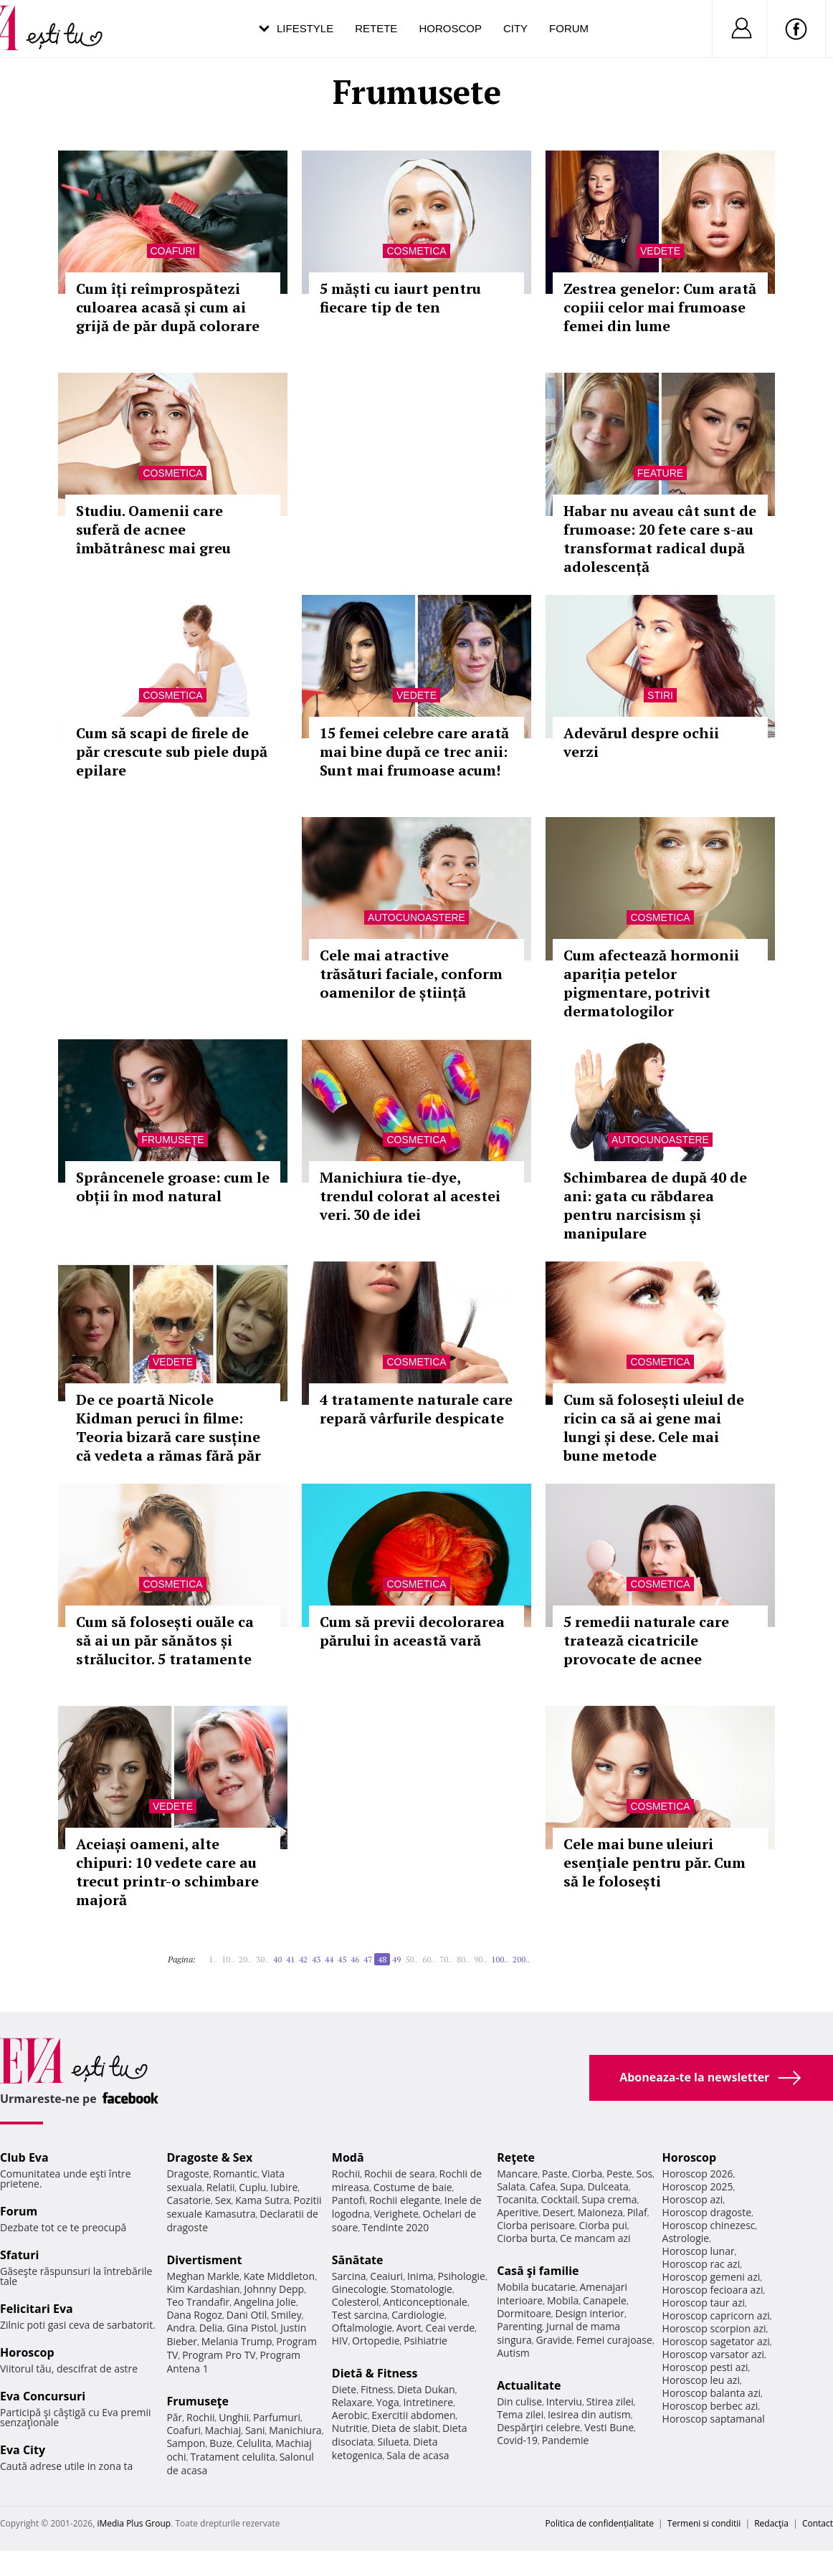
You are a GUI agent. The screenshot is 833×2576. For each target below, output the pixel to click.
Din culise (519, 2401)
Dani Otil (247, 2315)
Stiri (660, 695)
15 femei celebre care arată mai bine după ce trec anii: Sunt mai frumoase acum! (414, 751)
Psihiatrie (425, 2340)
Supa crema (609, 2199)
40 (277, 1959)
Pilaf (637, 2212)
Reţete (516, 2157)
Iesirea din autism (589, 2414)
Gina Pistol (251, 2327)
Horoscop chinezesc (709, 2225)
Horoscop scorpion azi (714, 2328)
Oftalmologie (362, 2327)
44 (329, 1959)
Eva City (22, 2450)
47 (367, 1959)
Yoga (387, 2402)
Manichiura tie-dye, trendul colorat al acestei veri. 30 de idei (410, 1196)
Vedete (660, 251)
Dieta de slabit (404, 2428)
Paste (555, 2173)
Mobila (563, 2300)
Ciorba (586, 2173)
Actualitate (529, 2385)
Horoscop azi (692, 2199)
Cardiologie (417, 2315)
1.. (213, 1959)
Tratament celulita (232, 2456)
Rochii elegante (404, 2200)
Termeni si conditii (704, 2523)
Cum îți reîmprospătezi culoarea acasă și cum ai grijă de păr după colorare (168, 307)
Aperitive (517, 2212)
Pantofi (348, 2200)
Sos (644, 2173)
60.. (428, 1959)
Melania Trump (236, 2341)
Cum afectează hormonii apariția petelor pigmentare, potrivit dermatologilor (651, 983)
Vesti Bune (609, 2427)
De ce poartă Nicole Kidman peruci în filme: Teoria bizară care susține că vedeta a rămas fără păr (168, 1427)
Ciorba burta (526, 2238)
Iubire (284, 2187)
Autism (513, 2353)
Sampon (185, 2443)
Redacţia (771, 2523)
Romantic (235, 2173)
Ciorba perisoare (536, 2225)
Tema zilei (520, 2414)
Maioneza (600, 2212)
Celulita (254, 2443)
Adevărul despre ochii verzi (641, 742)
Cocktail (559, 2199)
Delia (211, 2327)
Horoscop (450, 28)
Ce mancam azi (595, 2238)
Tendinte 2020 (395, 2227)
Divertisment (204, 2260)
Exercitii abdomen (413, 2415)
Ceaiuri (386, 2276)
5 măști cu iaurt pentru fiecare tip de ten (400, 298)
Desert (558, 2212)
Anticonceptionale (425, 2302)
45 (342, 1959)
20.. (245, 1959)
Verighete (395, 2213)
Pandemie (565, 2440)
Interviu (564, 2401)
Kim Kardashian (202, 2289)
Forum (569, 28)
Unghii (234, 2417)
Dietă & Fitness (375, 2373)
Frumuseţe (172, 1139)
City (515, 28)
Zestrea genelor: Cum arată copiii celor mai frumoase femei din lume (659, 307)
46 (355, 1959)
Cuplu (252, 2187)
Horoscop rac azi (701, 2264)
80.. (463, 1959)
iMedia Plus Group (134, 2523)
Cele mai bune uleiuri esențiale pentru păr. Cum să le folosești (654, 1862)
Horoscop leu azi (701, 2380)
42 (303, 1959)
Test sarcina (360, 2315)
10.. (228, 1959)
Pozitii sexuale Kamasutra (243, 2206)
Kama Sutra (262, 2200)
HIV (340, 2340)
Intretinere (428, 2402)
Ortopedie (375, 2340)
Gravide (554, 2340)
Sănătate (358, 2260)
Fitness (377, 2389)
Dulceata (607, 2186)
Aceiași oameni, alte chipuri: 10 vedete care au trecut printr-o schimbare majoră (167, 1871)
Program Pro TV (219, 2355)
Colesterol (355, 2302)
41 (290, 1959)
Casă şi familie (538, 2271)
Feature (660, 473)
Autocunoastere (416, 917)
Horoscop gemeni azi (711, 2277)
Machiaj (223, 2430)
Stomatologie (421, 2289)
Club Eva (24, 2157)
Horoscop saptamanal (713, 2418)
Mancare (517, 2173)
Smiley (286, 2315)
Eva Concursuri (42, 2396)
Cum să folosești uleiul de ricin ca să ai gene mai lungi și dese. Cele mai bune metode (653, 1427)
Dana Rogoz (194, 2315)
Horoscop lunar (698, 2251)
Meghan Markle (202, 2276)
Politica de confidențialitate (600, 2523)
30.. (262, 1959)
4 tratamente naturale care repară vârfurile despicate (416, 1409)
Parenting (519, 2326)
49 (396, 1959)
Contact (817, 2523)
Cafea (542, 2186)
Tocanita (517, 2199)
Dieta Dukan (425, 2389)
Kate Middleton (279, 2276)
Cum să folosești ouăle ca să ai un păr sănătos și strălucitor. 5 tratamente (165, 1640)
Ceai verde (450, 2327)
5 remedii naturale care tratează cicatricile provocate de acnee (646, 1640)
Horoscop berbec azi (710, 2406)
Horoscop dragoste (707, 2212)
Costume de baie (412, 2187)
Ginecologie (359, 2289)
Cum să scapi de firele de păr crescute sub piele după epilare (171, 751)
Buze (220, 2443)
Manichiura (295, 2430)
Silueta (393, 2441)
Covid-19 (517, 2440)
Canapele (605, 2300)
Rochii (200, 2417)
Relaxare (352, 2402)
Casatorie (188, 2200)
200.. (521, 1959)
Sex (223, 2200)
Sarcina (349, 2276)
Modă (348, 2157)
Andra (180, 2327)
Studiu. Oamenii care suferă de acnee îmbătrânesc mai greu (153, 529)
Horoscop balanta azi (711, 2393)
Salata (511, 2186)
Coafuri (173, 251)
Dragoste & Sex (209, 2157)
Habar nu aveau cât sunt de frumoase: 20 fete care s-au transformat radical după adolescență (659, 538)
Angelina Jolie (265, 2302)
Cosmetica (416, 251)
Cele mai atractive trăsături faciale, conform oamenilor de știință (411, 973)
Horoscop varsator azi (713, 2354)
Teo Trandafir (197, 2302)
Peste (619, 2173)
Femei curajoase (614, 2340)
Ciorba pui (603, 2225)
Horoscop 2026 (697, 2173)
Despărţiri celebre (538, 2427)
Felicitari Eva (36, 2309)
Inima (420, 2276)
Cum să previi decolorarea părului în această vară (412, 1631)
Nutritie (350, 2428)
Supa (572, 2186)
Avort (409, 2327)
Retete (376, 28)
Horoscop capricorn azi (716, 2315)
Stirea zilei (610, 2401)
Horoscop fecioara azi (712, 2289)
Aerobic (350, 2415)
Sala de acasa (417, 2455)
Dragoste (187, 2173)
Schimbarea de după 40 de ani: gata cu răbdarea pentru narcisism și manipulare (655, 1205)
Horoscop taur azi (703, 2302)
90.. (480, 1959)
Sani (255, 2430)
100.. (499, 1959)
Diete (344, 2389)
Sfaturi (19, 2255)
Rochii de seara (399, 2173)
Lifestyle (305, 28)
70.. (445, 1959)
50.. (411, 1959)
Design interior (589, 2313)
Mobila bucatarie (536, 2287)
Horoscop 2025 (697, 2186)
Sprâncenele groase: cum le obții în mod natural (173, 1187)
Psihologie (461, 2276)
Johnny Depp (274, 2289)
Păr (174, 2417)
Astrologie (686, 2238)
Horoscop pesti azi (705, 2367)
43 (316, 1959)
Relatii (220, 2187)
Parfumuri (276, 2417)
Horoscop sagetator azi (716, 2341)
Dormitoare (524, 2313)
